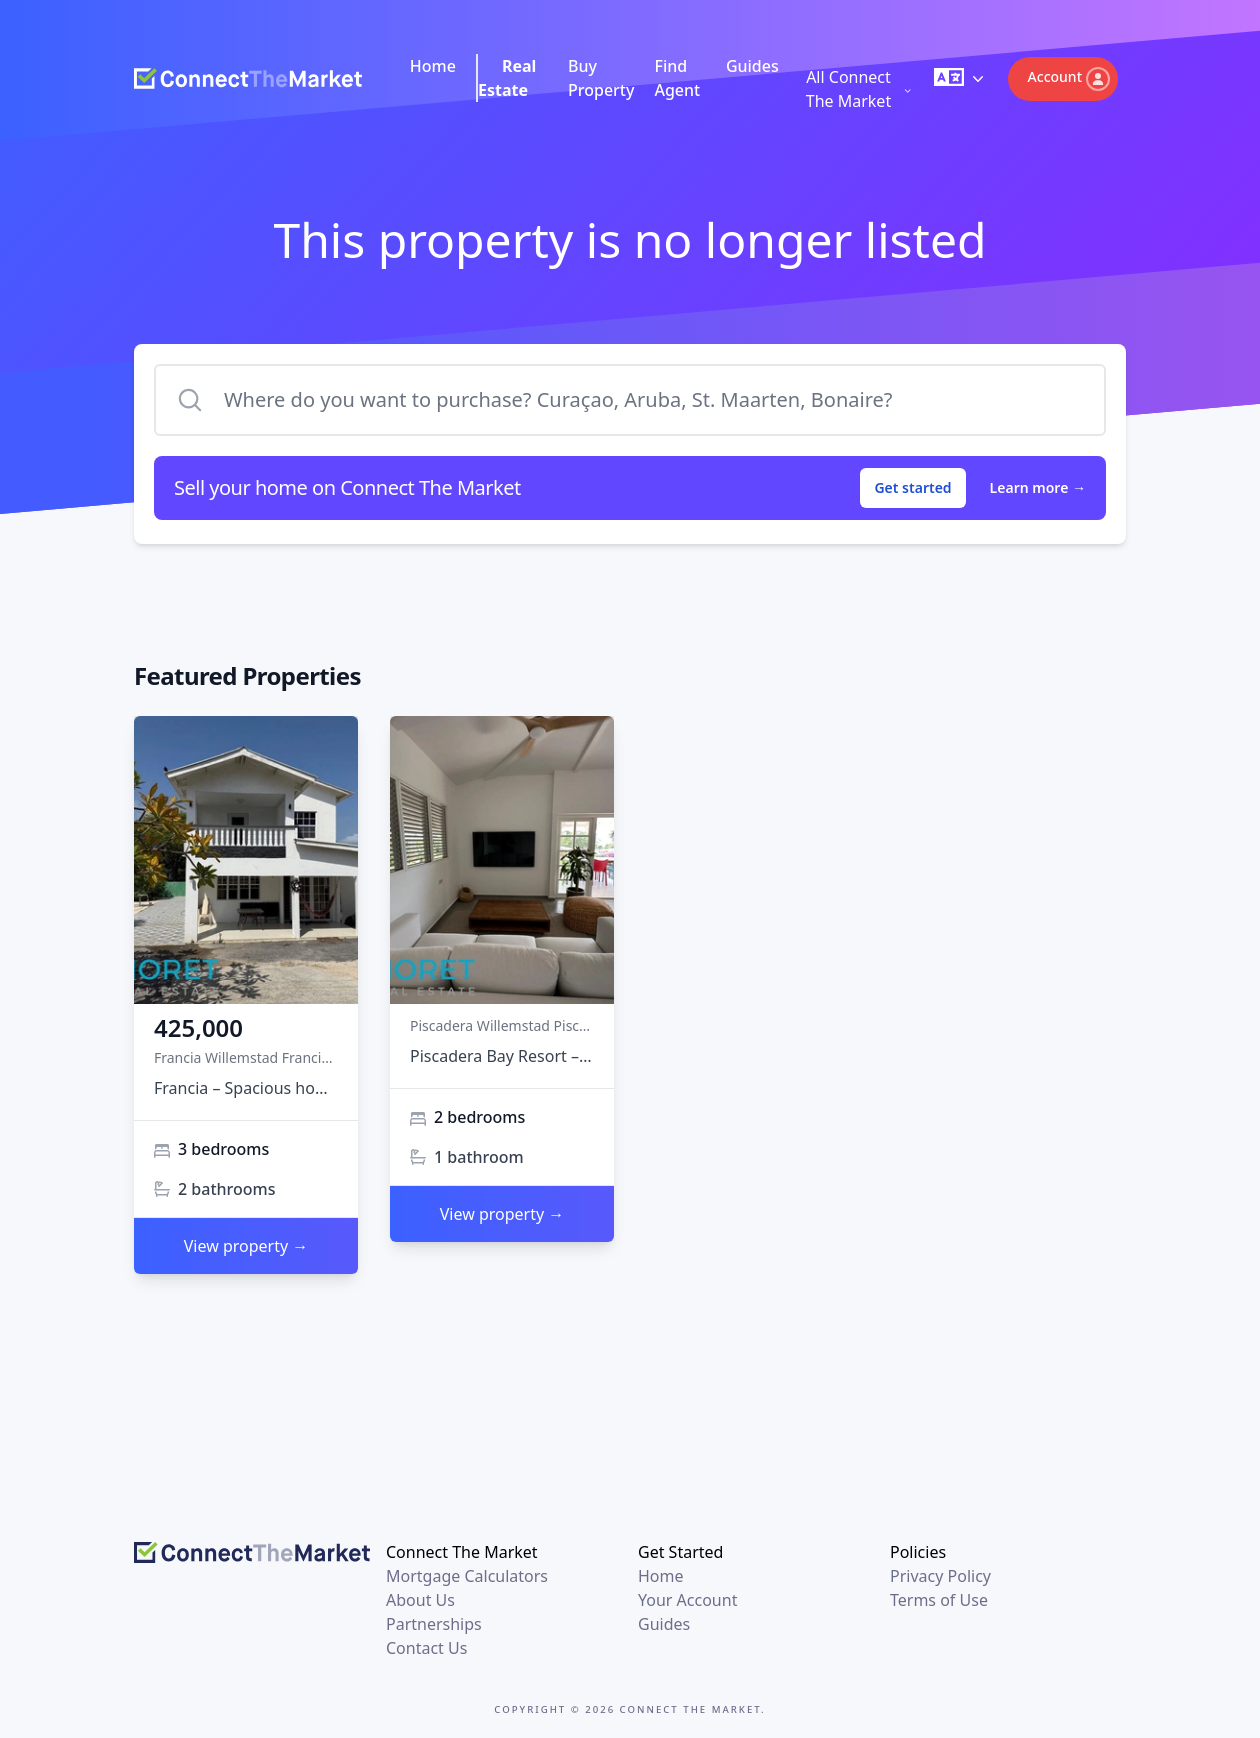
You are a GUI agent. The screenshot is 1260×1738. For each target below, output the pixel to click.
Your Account (687, 1600)
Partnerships (434, 1624)
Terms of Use (939, 1600)
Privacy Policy (940, 1576)
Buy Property (601, 78)
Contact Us (426, 1648)
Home (433, 66)
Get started (912, 487)
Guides (752, 66)
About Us (420, 1600)
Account (1069, 79)
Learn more (1038, 487)
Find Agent (677, 78)
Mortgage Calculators (467, 1576)
